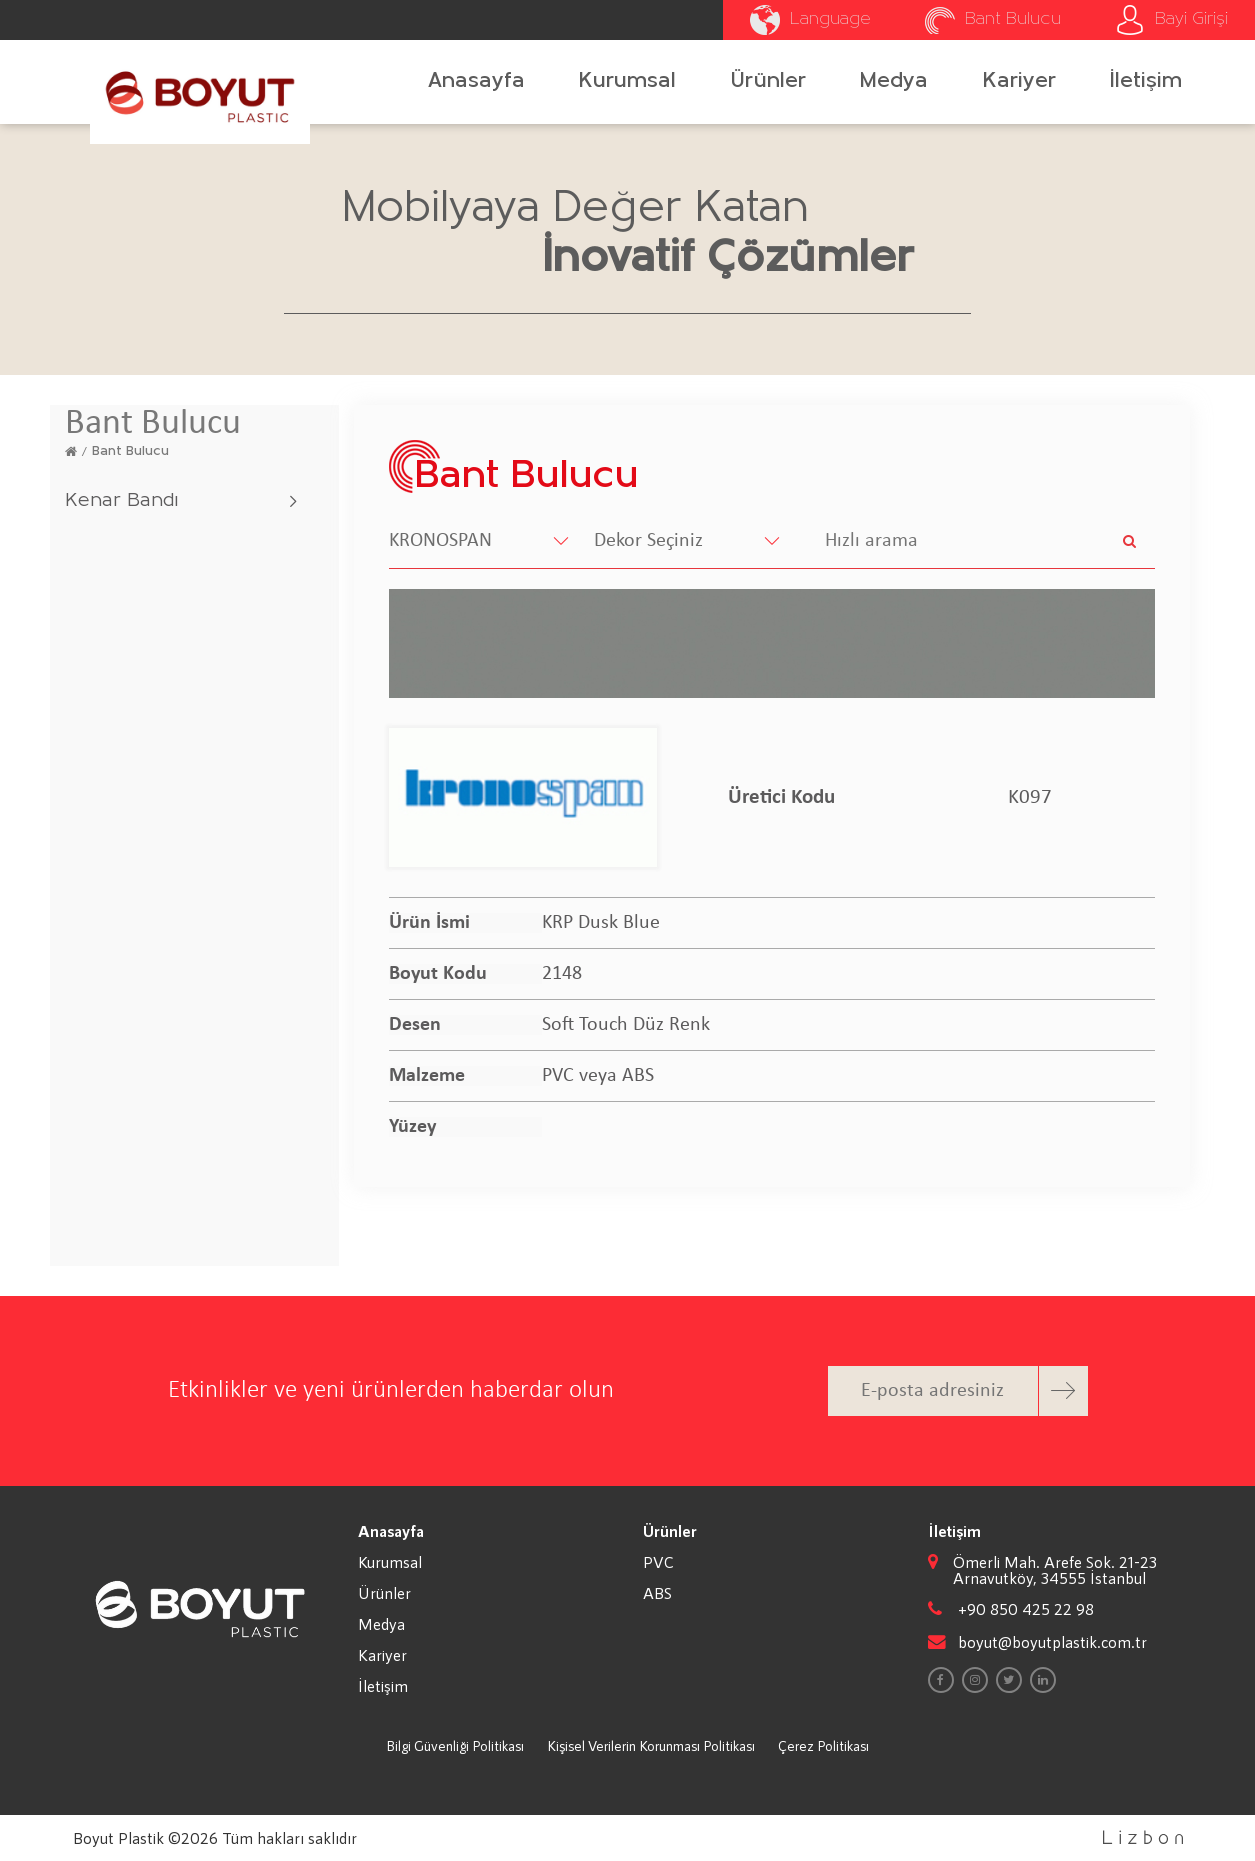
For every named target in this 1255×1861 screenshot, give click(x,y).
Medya (894, 81)
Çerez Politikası (823, 1745)
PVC (658, 1562)
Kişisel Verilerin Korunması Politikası (651, 1745)
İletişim (1146, 81)
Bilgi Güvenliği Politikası (455, 1745)
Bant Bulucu (130, 451)
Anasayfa (476, 81)
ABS (657, 1593)
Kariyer (1019, 81)
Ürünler (768, 81)
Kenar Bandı (121, 501)
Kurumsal (627, 81)
